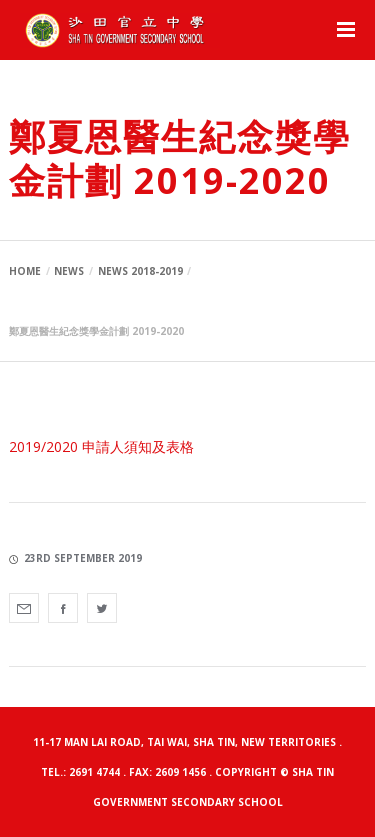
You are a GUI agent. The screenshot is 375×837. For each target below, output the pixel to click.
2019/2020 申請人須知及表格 (101, 446)
